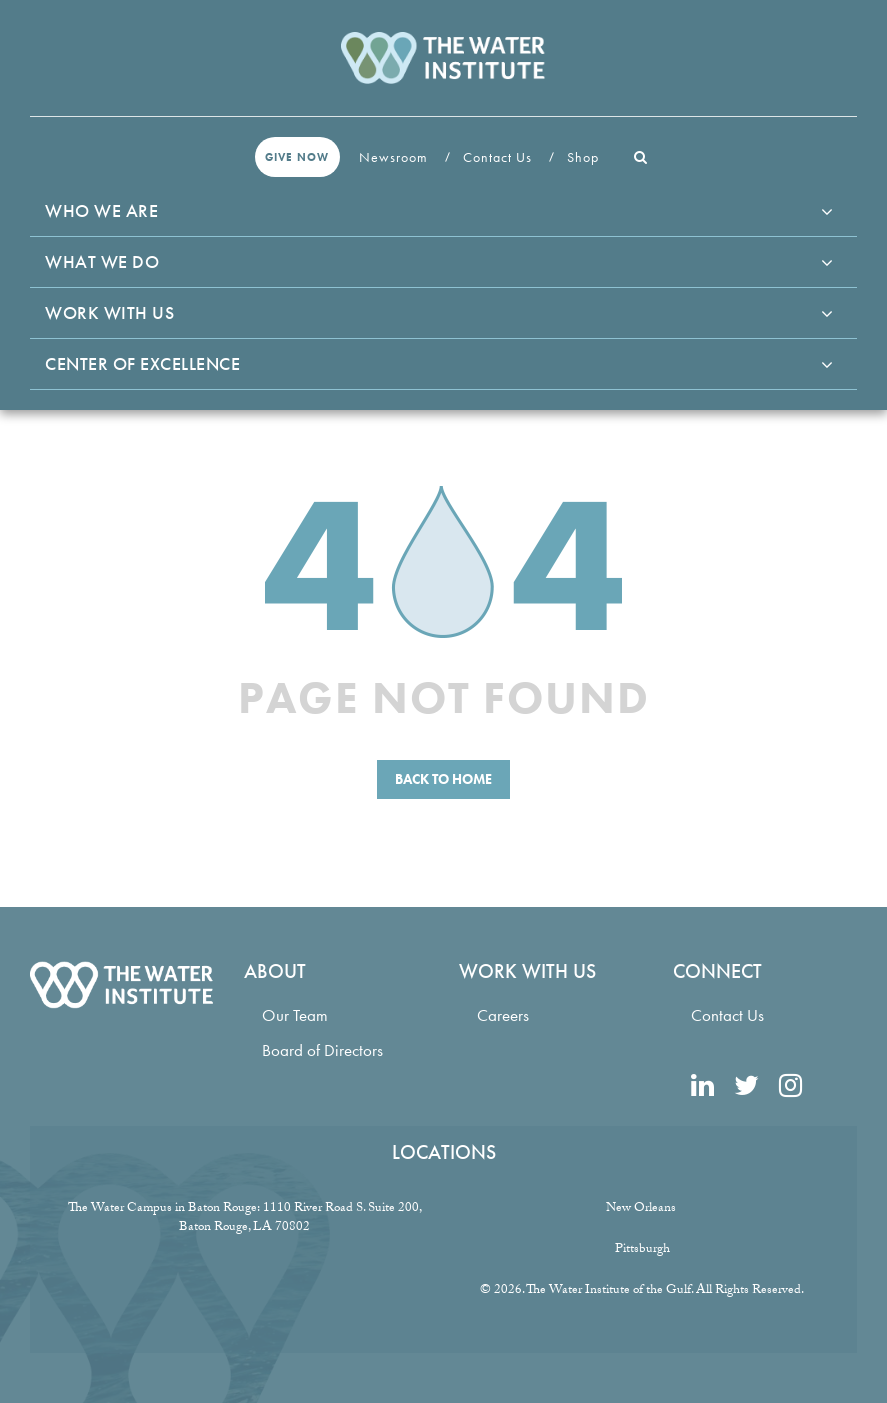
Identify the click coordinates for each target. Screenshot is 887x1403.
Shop (585, 157)
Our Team (295, 1015)
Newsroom (395, 157)
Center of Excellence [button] (142, 363)
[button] (641, 157)
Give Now (297, 157)
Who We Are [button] (101, 210)
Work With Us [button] (109, 312)
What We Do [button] (102, 261)
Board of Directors (322, 1050)
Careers (503, 1015)
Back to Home (443, 779)
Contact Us (499, 157)
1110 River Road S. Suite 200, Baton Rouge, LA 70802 (300, 1218)
